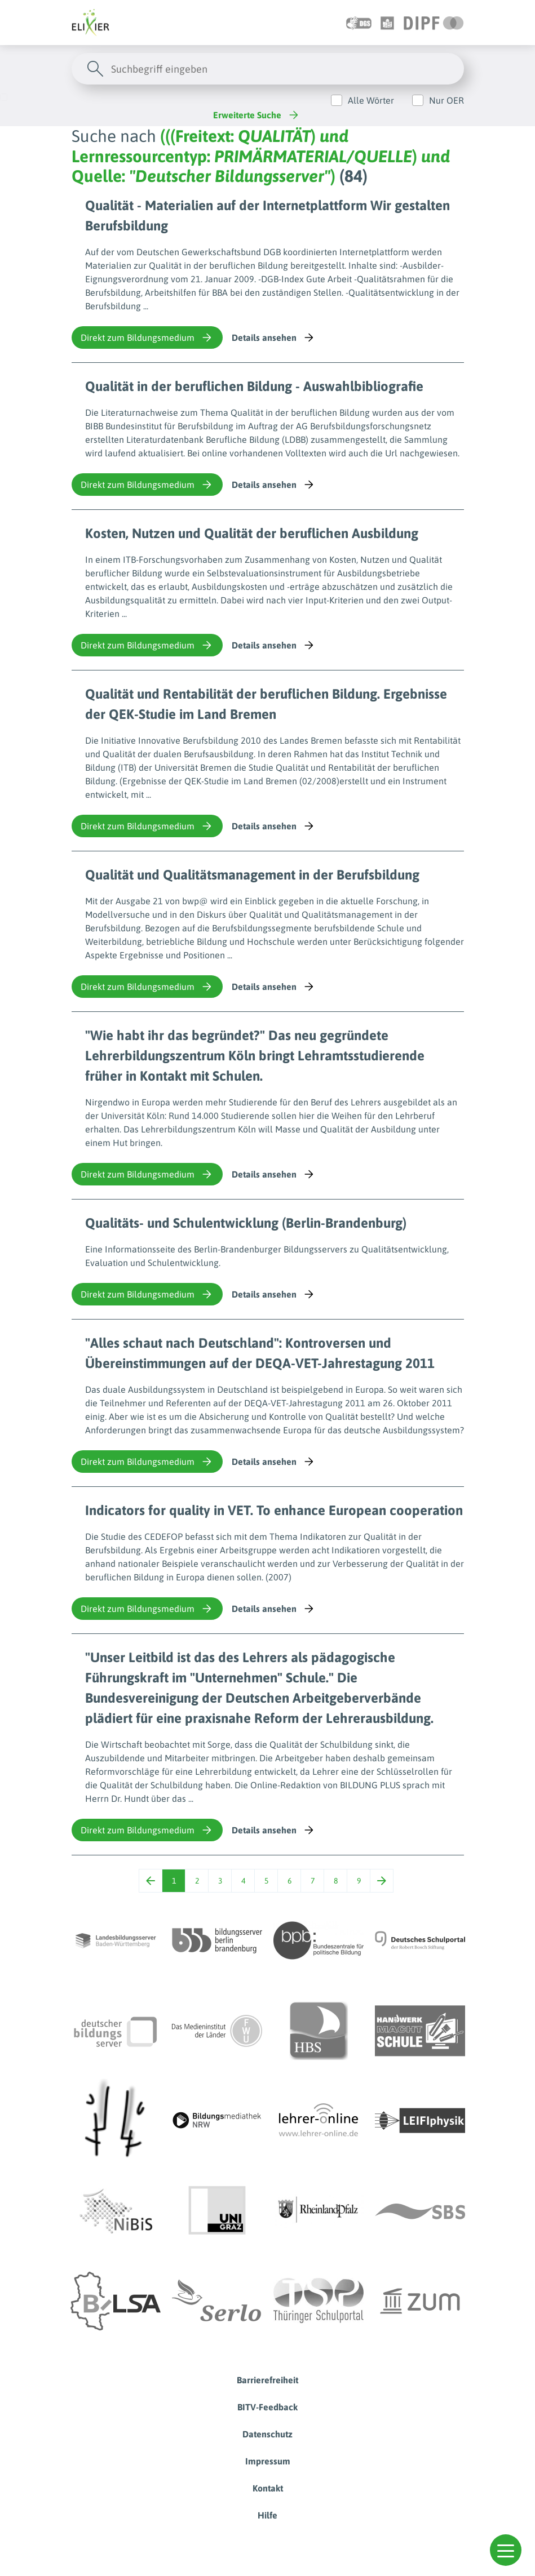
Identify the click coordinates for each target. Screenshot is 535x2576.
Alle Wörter (371, 100)
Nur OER (446, 100)
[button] (505, 2550)
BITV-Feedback (267, 2407)
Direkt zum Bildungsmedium (147, 337)
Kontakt (268, 2488)
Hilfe (267, 2515)
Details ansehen (274, 337)
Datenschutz (267, 2434)
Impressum (267, 2461)
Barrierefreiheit (267, 2380)
